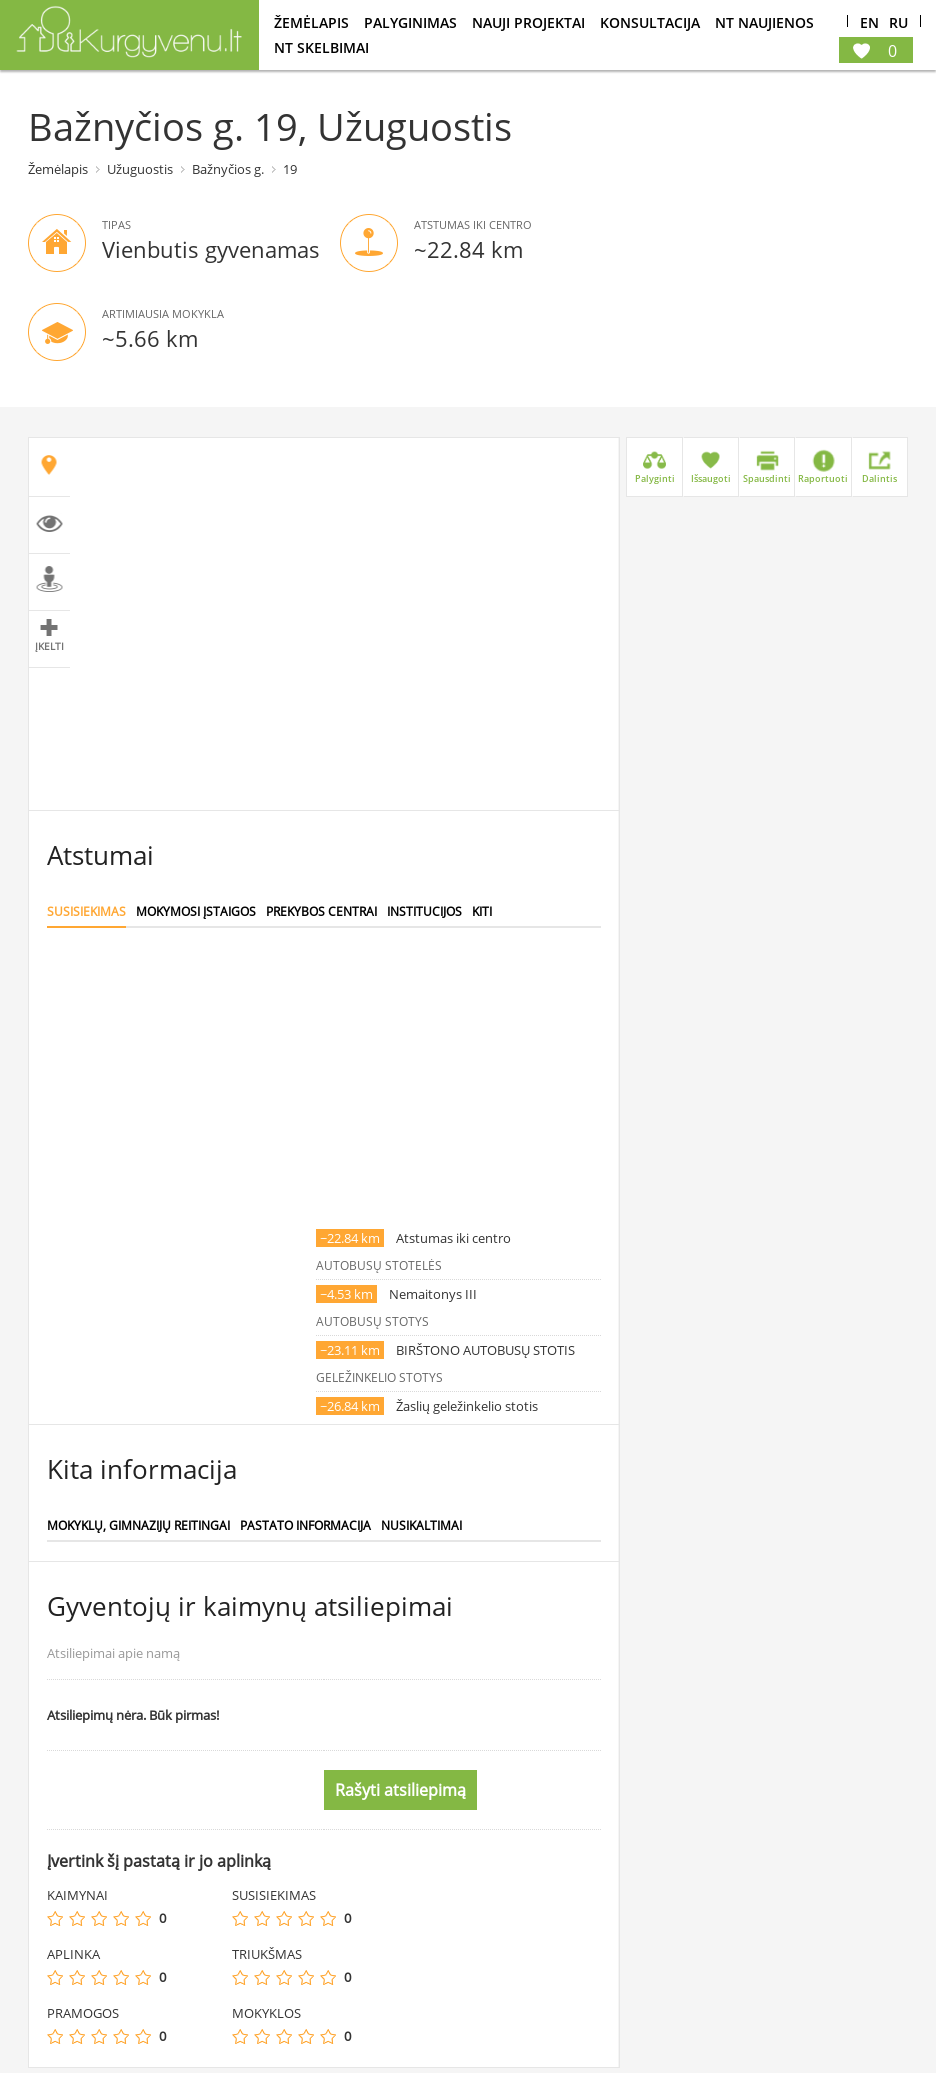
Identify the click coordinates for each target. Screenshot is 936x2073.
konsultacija (650, 22)
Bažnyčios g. (228, 169)
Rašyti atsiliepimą (400, 1790)
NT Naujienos (764, 22)
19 (290, 169)
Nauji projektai (528, 22)
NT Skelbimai (321, 47)
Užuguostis (140, 169)
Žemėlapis (311, 22)
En (869, 23)
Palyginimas (410, 22)
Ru (898, 23)
